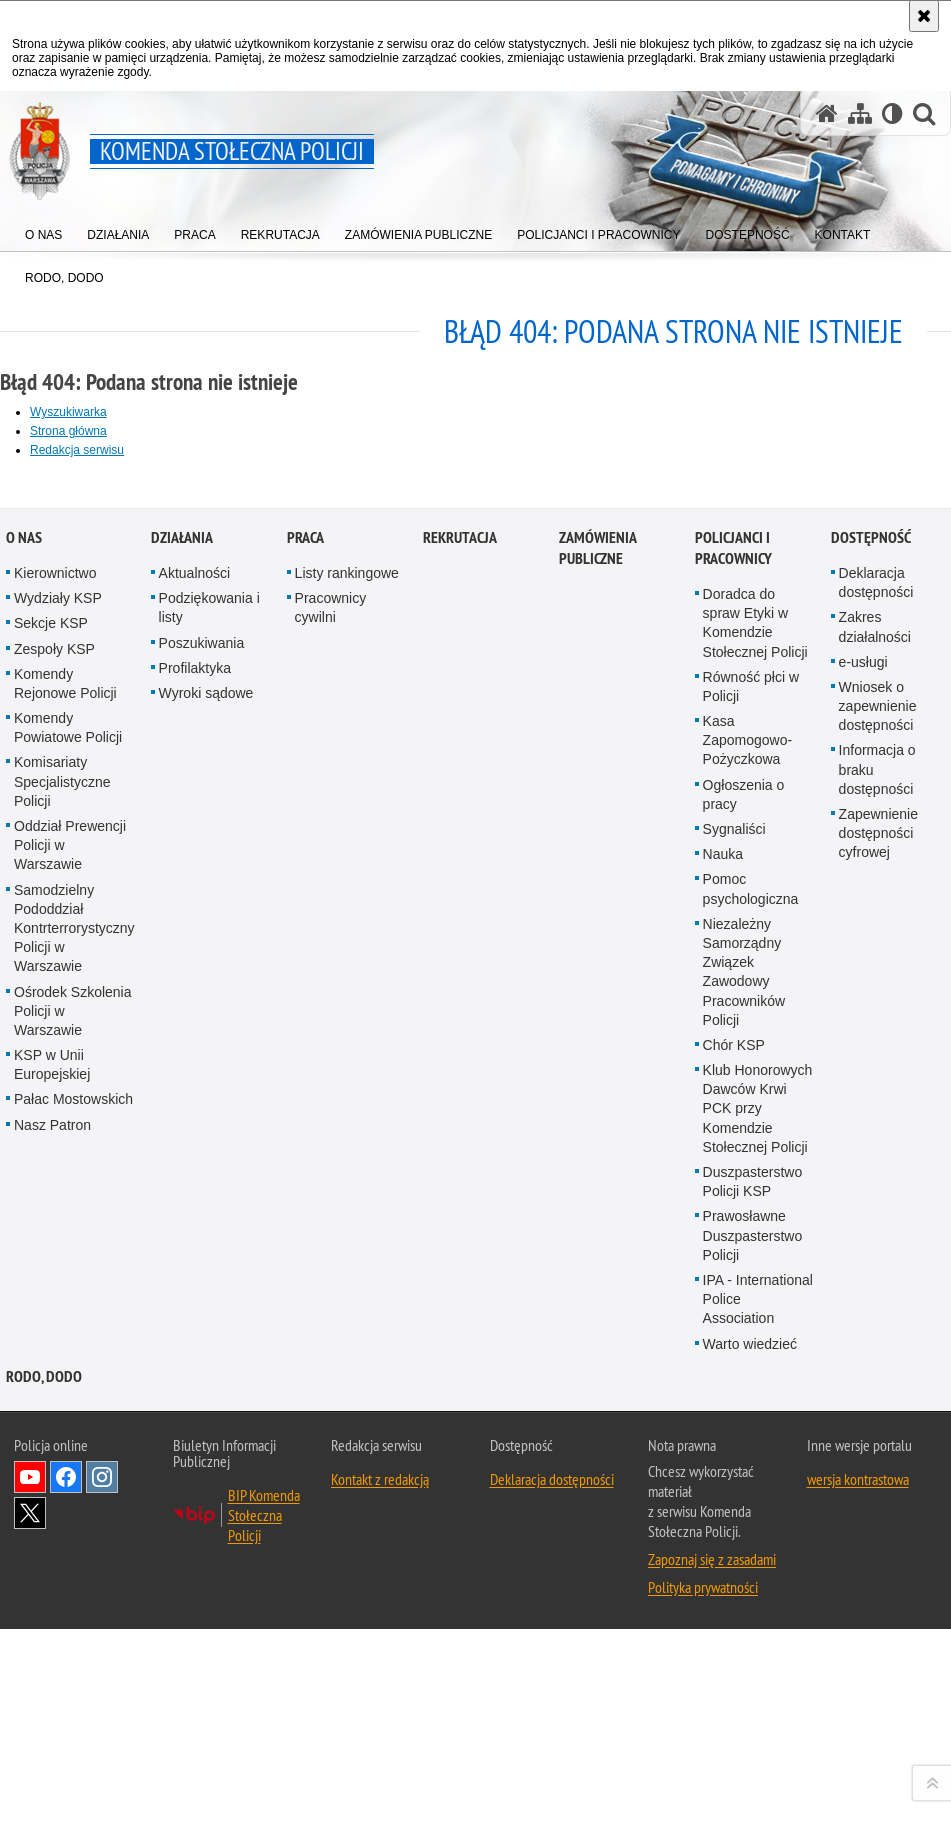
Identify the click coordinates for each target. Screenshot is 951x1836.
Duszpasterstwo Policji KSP (753, 1793)
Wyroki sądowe (206, 1305)
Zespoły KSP (54, 1261)
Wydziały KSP (58, 1210)
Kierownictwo (55, 1185)
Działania (182, 1149)
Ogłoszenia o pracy (744, 1406)
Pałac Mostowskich (73, 1711)
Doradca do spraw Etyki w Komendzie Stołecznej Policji (755, 1235)
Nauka (723, 1466)
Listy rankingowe (347, 1185)
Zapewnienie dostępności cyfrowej (878, 1445)
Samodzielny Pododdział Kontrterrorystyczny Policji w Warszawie (74, 1540)
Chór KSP (734, 1657)
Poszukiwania (202, 1255)
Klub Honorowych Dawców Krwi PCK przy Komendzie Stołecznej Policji (758, 1720)
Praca (305, 1149)
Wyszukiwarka (68, 412)
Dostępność (871, 1149)
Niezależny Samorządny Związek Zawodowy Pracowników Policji (744, 1584)
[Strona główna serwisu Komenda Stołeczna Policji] (827, 113)
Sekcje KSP (51, 1235)
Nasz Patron (52, 1737)
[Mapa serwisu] (860, 113)
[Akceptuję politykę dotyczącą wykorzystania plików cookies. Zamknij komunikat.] (924, 16)
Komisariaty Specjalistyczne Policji (62, 1393)
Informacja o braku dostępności (877, 1381)
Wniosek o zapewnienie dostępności (878, 1318)
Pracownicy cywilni (331, 1219)
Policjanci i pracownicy (733, 1160)
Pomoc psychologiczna (751, 1500)
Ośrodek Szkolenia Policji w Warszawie (73, 1623)
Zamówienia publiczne (597, 1160)
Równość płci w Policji (751, 1298)
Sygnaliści (734, 1441)
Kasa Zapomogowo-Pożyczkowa (748, 1352)
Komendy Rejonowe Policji (65, 1295)
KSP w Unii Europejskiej (52, 1676)
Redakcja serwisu (77, 450)
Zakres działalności (875, 1238)
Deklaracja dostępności (876, 1194)
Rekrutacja (460, 1149)
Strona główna (68, 431)
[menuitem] (43, 230)
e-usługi (863, 1274)
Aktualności (195, 1185)
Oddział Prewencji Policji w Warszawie (70, 1457)
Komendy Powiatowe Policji (68, 1339)
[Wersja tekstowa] (892, 113)
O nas (24, 1149)
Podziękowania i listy (209, 1219)
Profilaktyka (195, 1280)
